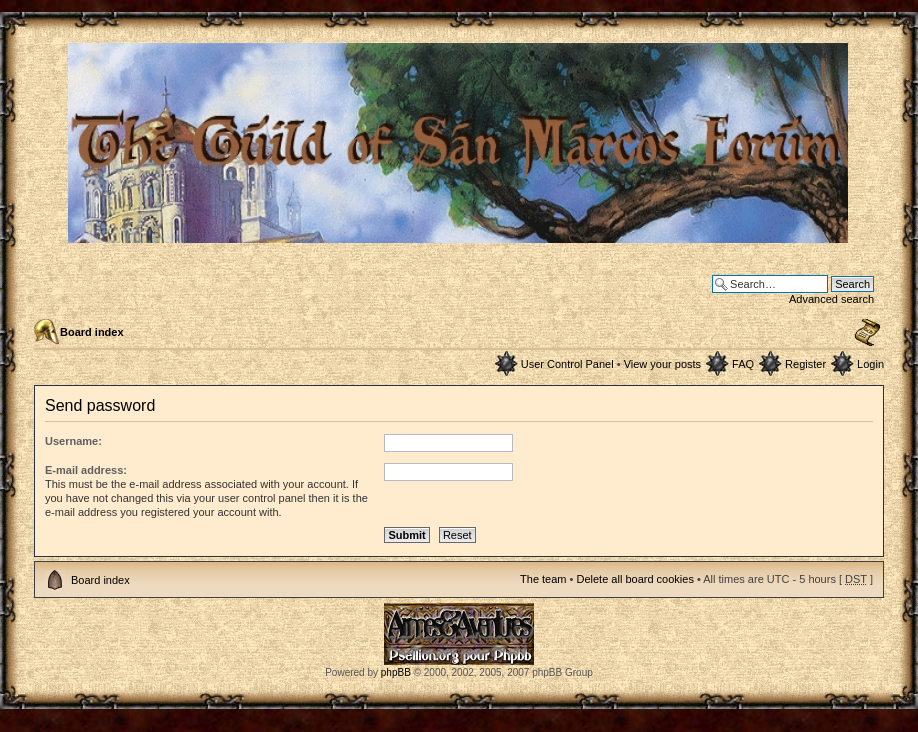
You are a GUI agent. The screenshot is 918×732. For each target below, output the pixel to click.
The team (543, 579)
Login (870, 364)
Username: (73, 441)
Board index (92, 332)
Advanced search (831, 299)
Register (805, 364)
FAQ (743, 364)
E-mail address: (86, 470)
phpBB (396, 672)
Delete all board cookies (634, 579)
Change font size (867, 333)
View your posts (662, 364)
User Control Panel (567, 364)
